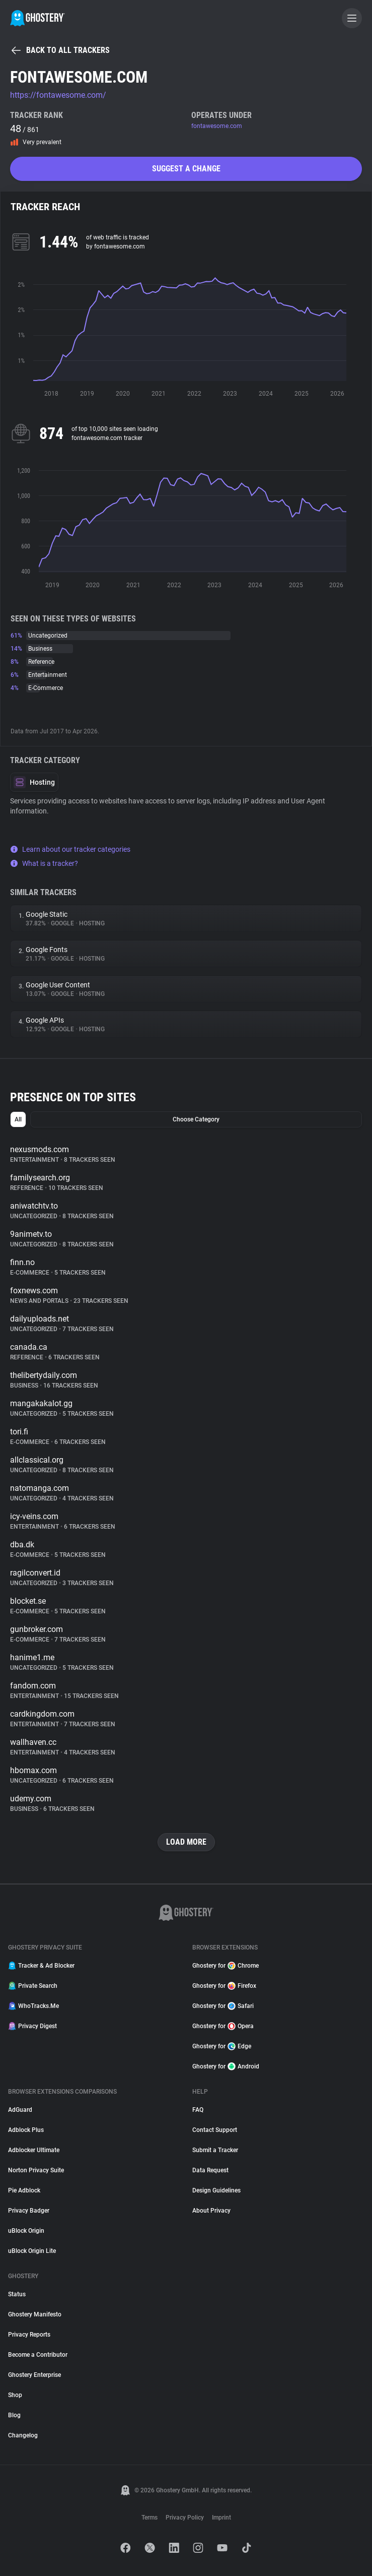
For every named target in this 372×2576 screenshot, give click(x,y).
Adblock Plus (26, 2129)
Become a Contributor (37, 2354)
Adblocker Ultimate (33, 2150)
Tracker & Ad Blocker (41, 1966)
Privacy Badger (28, 2210)
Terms (149, 2517)
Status (17, 2294)
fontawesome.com (216, 126)
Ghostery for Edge (221, 2046)
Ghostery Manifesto (34, 2314)
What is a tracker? (44, 863)
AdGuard (20, 2109)
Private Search (32, 1986)
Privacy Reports (29, 2334)
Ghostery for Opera (223, 2026)
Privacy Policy (185, 2517)
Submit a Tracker (215, 2150)
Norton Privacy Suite (36, 2170)
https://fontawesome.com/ (58, 95)
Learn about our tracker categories (70, 849)
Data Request (210, 2170)
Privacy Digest (32, 2026)
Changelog (23, 2435)
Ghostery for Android (225, 2066)
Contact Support (214, 2129)
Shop (15, 2395)
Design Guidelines (216, 2190)
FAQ (197, 2109)
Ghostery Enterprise (34, 2374)
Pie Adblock (24, 2190)
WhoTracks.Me (33, 2006)
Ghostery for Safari (223, 2006)
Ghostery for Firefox (224, 1986)
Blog (14, 2415)
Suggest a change (186, 168)
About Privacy (211, 2210)
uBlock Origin (26, 2230)
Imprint (221, 2517)
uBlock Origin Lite (32, 2250)
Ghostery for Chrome (225, 1966)
